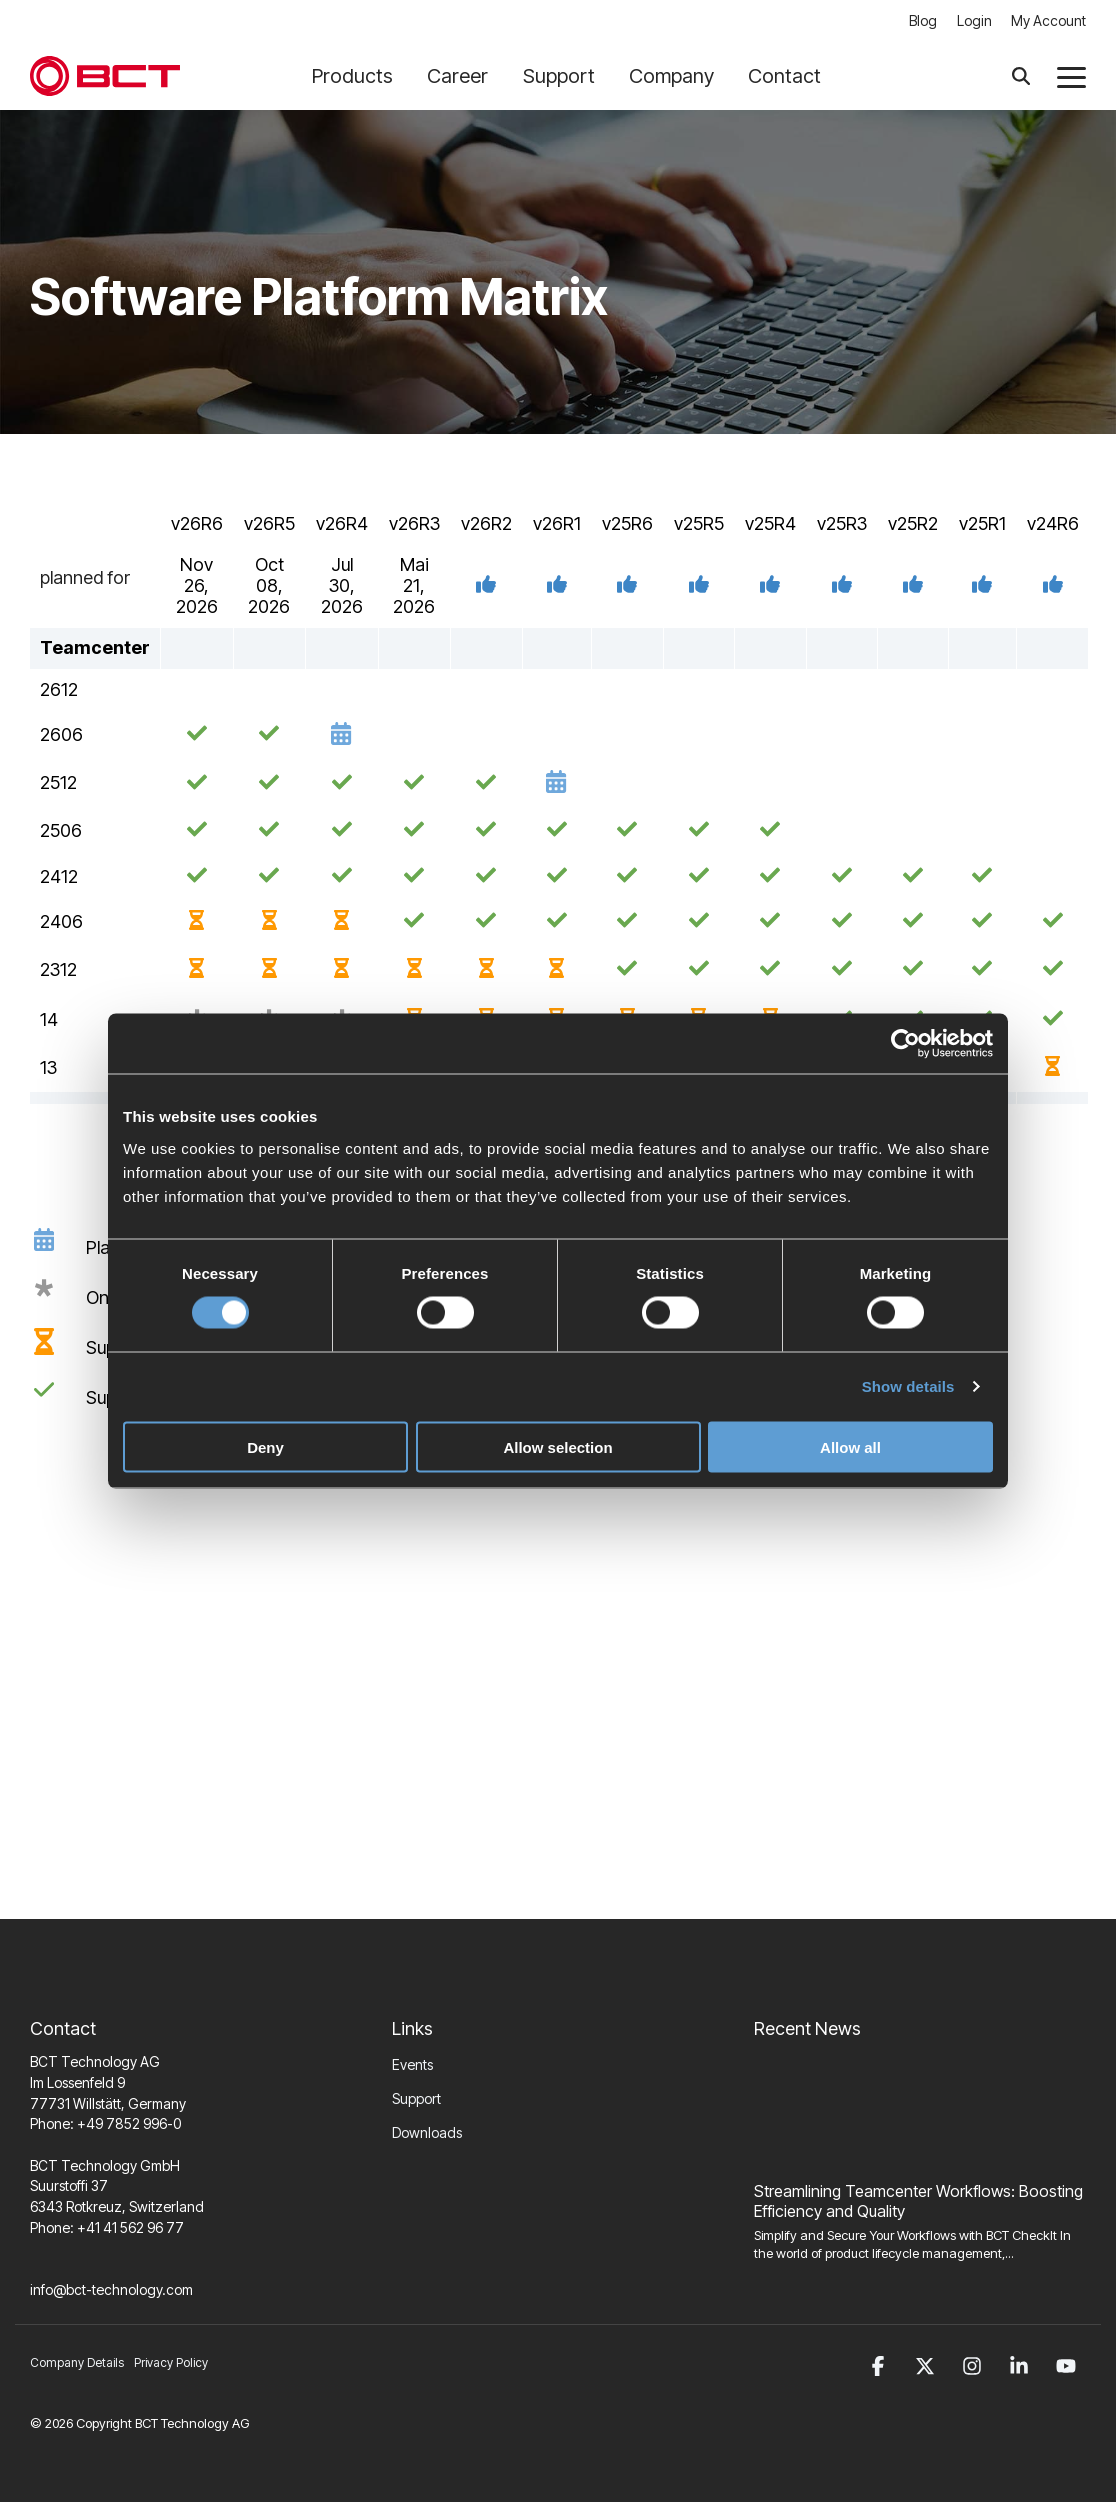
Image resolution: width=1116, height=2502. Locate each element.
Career (465, 76)
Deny (265, 1446)
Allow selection (557, 1446)
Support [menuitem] (416, 2099)
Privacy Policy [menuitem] (171, 2364)
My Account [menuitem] (1048, 21)
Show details (908, 1386)
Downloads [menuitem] (427, 2133)
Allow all (850, 1446)
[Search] (1021, 77)
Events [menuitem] (412, 2065)
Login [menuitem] (973, 21)
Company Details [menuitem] (77, 2364)
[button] (1071, 77)
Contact (784, 76)
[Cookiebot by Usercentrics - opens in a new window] (905, 1044)
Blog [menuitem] (922, 21)
